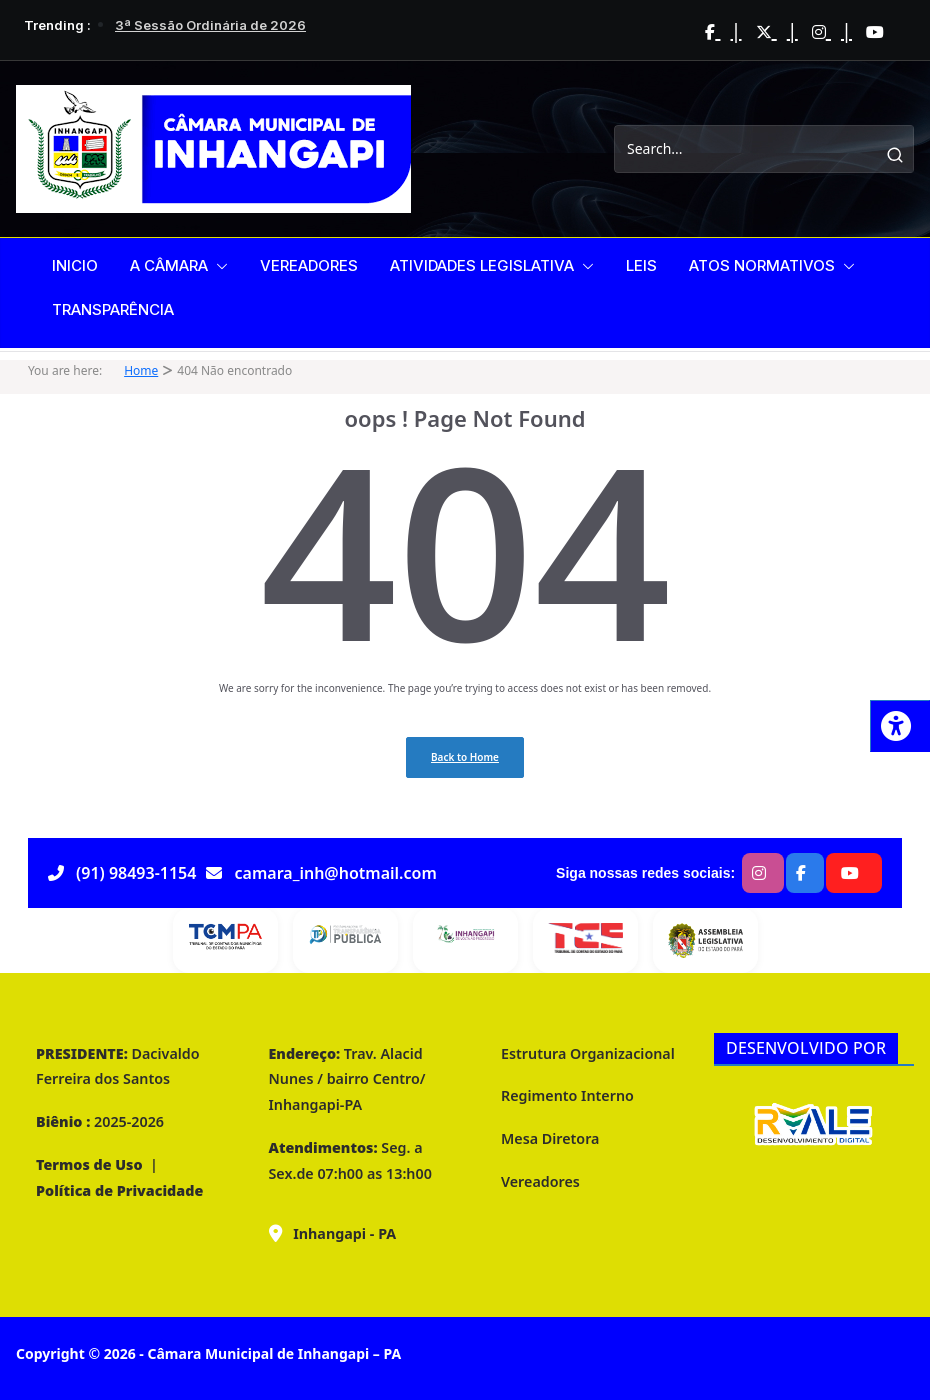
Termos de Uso (89, 1164)
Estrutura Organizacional (588, 1053)
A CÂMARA (169, 265)
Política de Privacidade (119, 1190)
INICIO (75, 265)
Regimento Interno (567, 1095)
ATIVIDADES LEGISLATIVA (482, 265)
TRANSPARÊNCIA (113, 309)
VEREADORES (309, 265)
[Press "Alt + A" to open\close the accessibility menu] (900, 726)
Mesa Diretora (550, 1138)
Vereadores (540, 1181)
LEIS (641, 265)
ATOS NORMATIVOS (762, 265)
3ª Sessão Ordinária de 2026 (210, 25)
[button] (218, 266)
